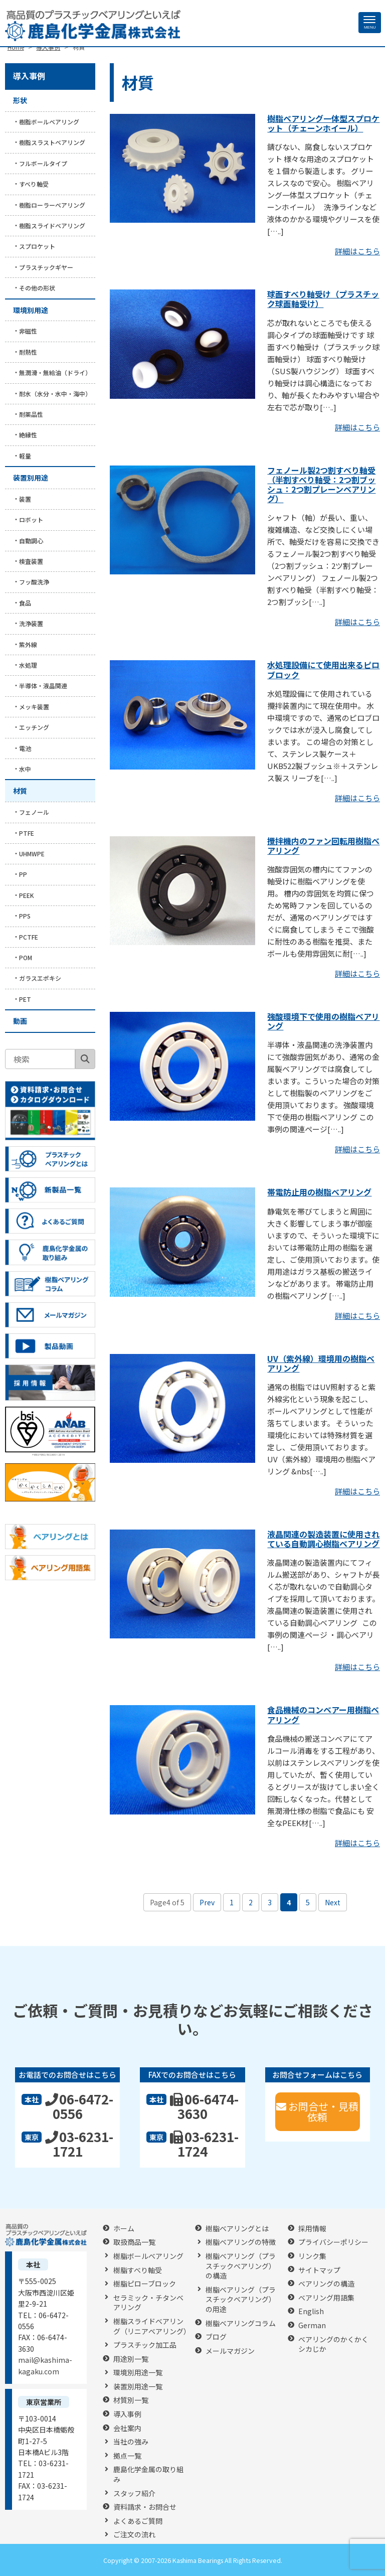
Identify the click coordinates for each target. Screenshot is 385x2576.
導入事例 (29, 76)
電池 (25, 748)
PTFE (26, 833)
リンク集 (312, 2256)
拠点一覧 (127, 2456)
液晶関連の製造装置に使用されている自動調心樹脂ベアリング (323, 1539)
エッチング (34, 727)
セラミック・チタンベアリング (148, 2303)
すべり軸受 (34, 184)
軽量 (25, 455)
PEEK (26, 895)
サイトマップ (319, 2270)
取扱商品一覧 (134, 2242)
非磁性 (28, 331)
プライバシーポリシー (333, 2242)
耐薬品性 (31, 414)
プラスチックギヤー (46, 267)
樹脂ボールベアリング (49, 121)
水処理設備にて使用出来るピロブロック (323, 669)
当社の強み (130, 2442)
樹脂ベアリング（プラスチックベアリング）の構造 (241, 2266)
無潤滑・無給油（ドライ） (55, 372)
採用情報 (312, 2228)
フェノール (34, 812)
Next (332, 1902)
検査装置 (31, 561)
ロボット (31, 519)
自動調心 (31, 540)
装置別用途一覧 (137, 2386)
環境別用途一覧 (137, 2372)
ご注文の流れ (134, 2534)
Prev (207, 1902)
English (311, 2311)
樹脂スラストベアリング (52, 142)
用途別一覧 (130, 2359)
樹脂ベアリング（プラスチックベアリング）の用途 (241, 2299)
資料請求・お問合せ (144, 2507)
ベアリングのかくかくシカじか (333, 2344)
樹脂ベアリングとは (237, 2228)
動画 (20, 1021)
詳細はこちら (357, 251)
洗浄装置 (31, 623)
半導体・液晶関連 (43, 685)
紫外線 (28, 644)
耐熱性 (28, 352)
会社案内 (127, 2428)
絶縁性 (28, 434)
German (312, 2325)
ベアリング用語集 (326, 2298)
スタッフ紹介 (134, 2493)
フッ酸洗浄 (34, 581)
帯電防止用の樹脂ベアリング (319, 1192)
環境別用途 (30, 310)
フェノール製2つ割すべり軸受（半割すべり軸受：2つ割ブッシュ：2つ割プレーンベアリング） (321, 484)
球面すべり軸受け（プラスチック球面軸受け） (323, 299)
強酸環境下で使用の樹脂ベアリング (323, 1021)
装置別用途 (30, 478)
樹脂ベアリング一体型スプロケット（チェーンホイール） (323, 123)
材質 (20, 791)
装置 (25, 499)
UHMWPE (32, 853)
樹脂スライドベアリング (52, 225)
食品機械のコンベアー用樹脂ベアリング (323, 1714)
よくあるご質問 (137, 2521)
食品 (25, 602)
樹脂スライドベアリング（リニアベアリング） (151, 2326)
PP (23, 874)
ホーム (123, 2228)
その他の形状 (37, 287)
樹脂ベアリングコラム (241, 2323)
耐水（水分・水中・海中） (55, 393)
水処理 (28, 665)
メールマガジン (230, 2351)
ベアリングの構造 (326, 2284)
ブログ (216, 2337)
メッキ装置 (34, 706)
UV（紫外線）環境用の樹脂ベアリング (320, 1363)
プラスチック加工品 (144, 2345)
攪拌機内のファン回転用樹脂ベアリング (323, 845)
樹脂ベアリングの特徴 (241, 2242)
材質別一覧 (130, 2400)
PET (25, 999)
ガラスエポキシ (40, 978)
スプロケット (37, 246)
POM (25, 957)
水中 (25, 769)
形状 (20, 100)
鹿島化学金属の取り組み (148, 2474)
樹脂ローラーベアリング (52, 205)
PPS (25, 916)
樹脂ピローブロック (144, 2284)
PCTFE (28, 937)
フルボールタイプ (43, 163)
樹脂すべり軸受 (137, 2270)
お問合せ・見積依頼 (317, 2111)
